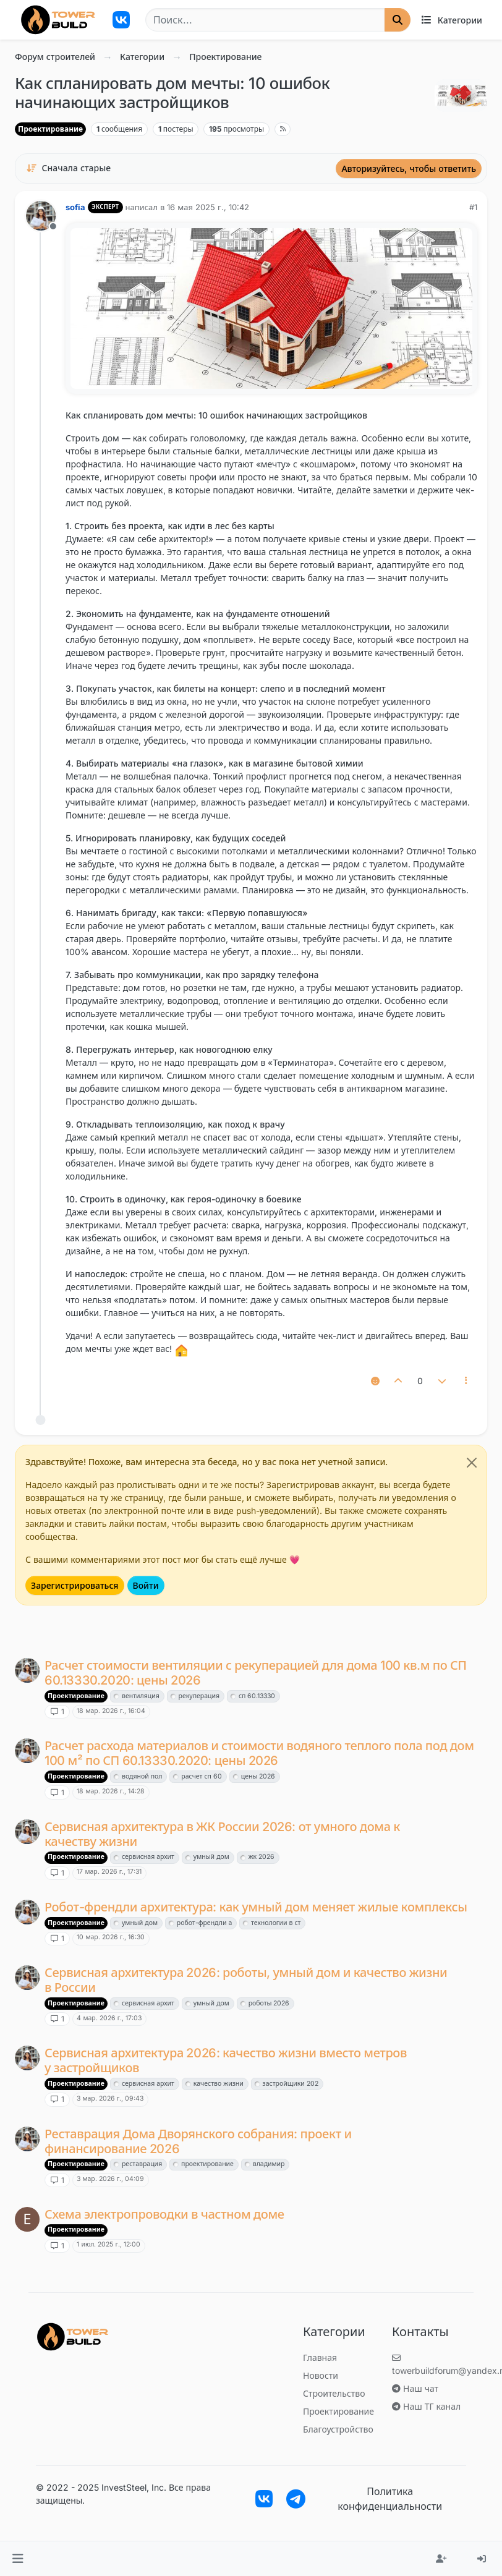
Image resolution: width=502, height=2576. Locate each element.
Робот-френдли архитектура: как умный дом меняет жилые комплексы (256, 1907)
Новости (320, 2375)
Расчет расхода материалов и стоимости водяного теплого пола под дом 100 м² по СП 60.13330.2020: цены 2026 (259, 1753)
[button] (17, 2558)
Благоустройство (338, 2429)
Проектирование (50, 129)
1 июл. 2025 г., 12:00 (108, 2244)
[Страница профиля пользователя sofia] (41, 216)
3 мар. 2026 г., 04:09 (110, 2179)
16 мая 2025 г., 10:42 (208, 207)
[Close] (472, 1462)
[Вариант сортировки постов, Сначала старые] (68, 168)
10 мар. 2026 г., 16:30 (111, 1937)
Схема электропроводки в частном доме (164, 2214)
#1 (473, 207)
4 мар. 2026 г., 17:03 (109, 2018)
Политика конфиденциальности (390, 2498)
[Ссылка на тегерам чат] (296, 2499)
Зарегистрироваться (75, 1585)
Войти (146, 1585)
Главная (320, 2357)
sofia (75, 207)
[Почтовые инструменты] (467, 1380)
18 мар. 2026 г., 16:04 (111, 1711)
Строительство (334, 2393)
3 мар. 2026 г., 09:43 (110, 2098)
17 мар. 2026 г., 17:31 (109, 1872)
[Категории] (451, 19)
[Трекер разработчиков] (121, 20)
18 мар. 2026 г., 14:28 (111, 1791)
